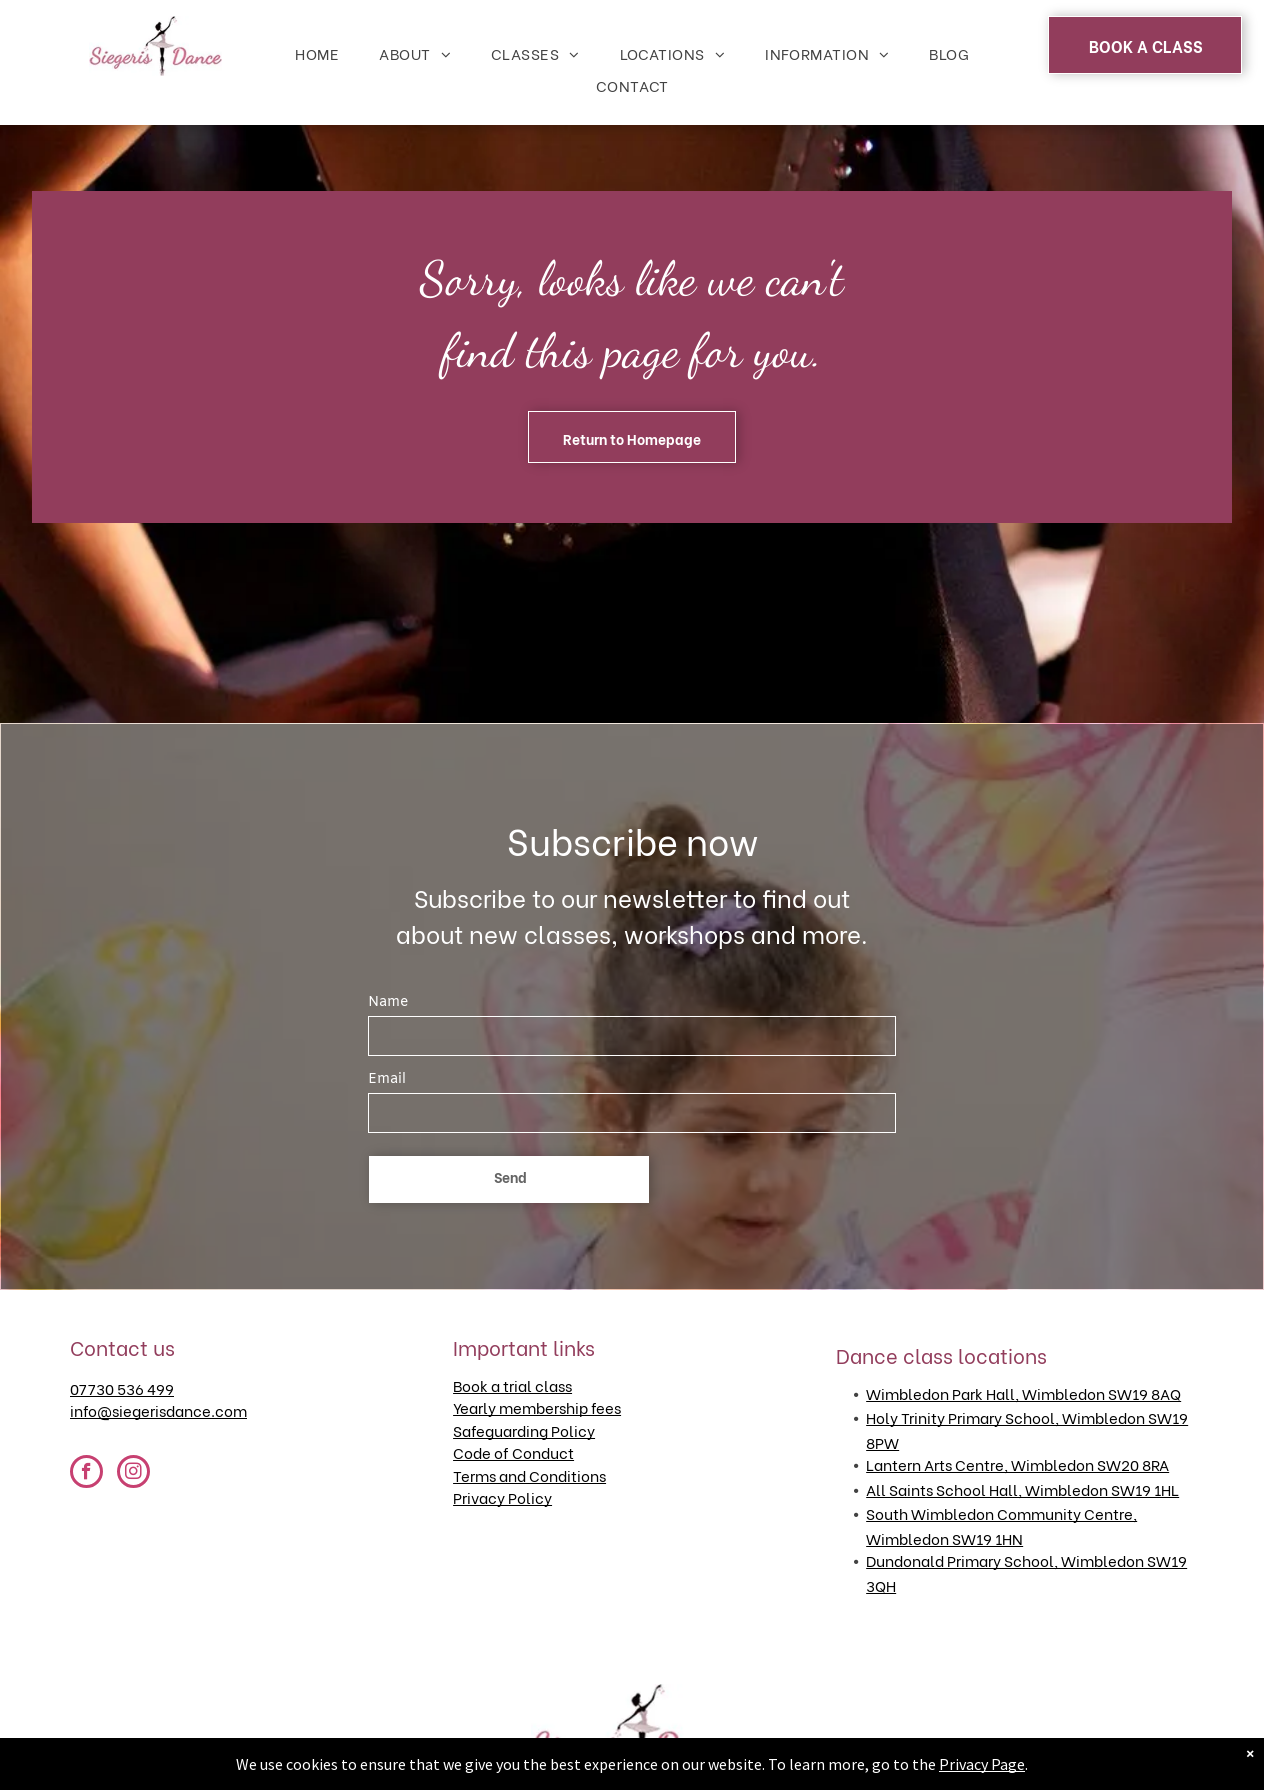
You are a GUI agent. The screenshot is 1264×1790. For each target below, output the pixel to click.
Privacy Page (982, 1764)
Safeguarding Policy (524, 1430)
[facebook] (86, 1474)
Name (388, 1002)
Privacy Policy (502, 1497)
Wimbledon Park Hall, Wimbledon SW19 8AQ (1023, 1393)
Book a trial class (512, 1385)
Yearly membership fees (537, 1407)
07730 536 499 (122, 1388)
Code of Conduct (513, 1452)
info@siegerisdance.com (158, 1410)
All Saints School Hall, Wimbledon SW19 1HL (1022, 1489)
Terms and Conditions (529, 1475)
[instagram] (133, 1474)
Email (387, 1079)
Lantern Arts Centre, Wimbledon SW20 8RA (1017, 1464)
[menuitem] (317, 53)
